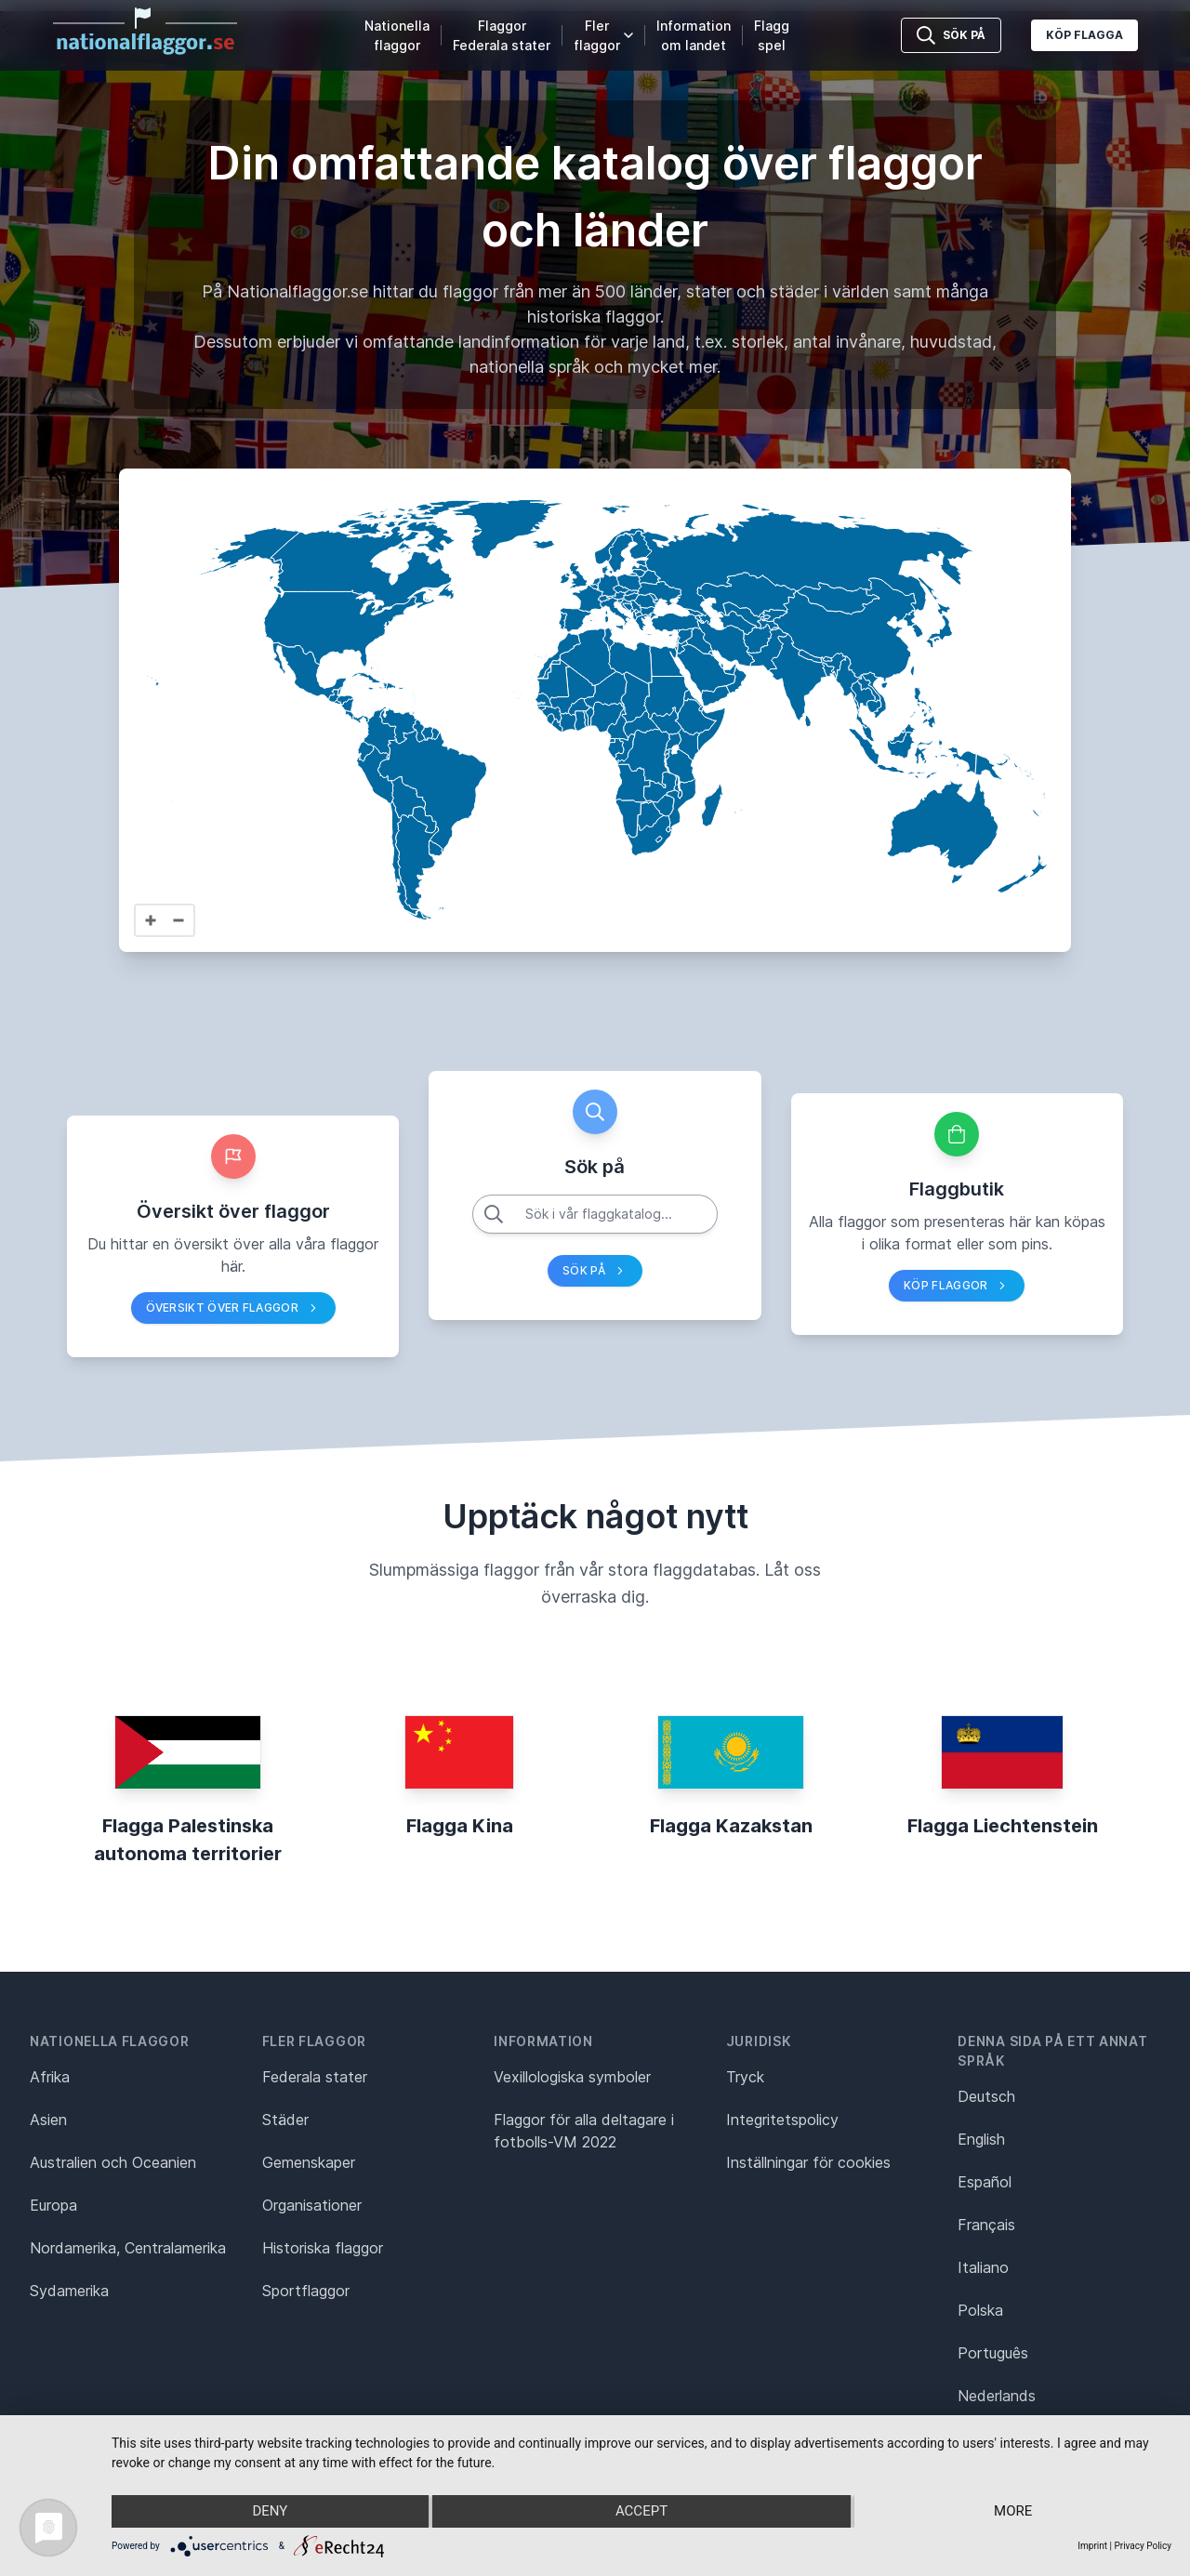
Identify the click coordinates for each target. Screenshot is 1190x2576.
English (981, 2139)
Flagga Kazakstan (731, 1826)
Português (993, 2353)
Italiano (983, 2267)
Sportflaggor (306, 2290)
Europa (53, 2205)
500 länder (636, 291)
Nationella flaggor (397, 35)
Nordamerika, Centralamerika (128, 2248)
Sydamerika (69, 2290)
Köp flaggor (957, 1285)
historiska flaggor (593, 316)
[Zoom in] (151, 920)
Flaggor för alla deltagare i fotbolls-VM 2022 (584, 2130)
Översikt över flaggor (233, 1308)
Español (985, 2182)
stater (709, 291)
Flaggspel (771, 35)
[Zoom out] (178, 920)
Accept (641, 2511)
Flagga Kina (459, 1826)
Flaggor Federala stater (501, 35)
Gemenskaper (308, 2162)
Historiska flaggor (322, 2248)
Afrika (50, 2076)
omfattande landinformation (471, 341)
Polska (980, 2310)
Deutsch (986, 2096)
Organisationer (312, 2205)
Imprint (1092, 2546)
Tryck (745, 2076)
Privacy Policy (1142, 2546)
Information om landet (693, 35)
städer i (798, 291)
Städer (285, 2119)
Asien (48, 2119)
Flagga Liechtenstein (1002, 1826)
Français (986, 2224)
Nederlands (997, 2395)
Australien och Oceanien (113, 2162)
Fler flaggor (603, 35)
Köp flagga (1084, 35)
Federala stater (314, 2076)
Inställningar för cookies (808, 2162)
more (1014, 2511)
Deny (269, 2511)
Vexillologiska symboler (572, 2076)
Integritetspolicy (782, 2119)
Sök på (595, 1270)
